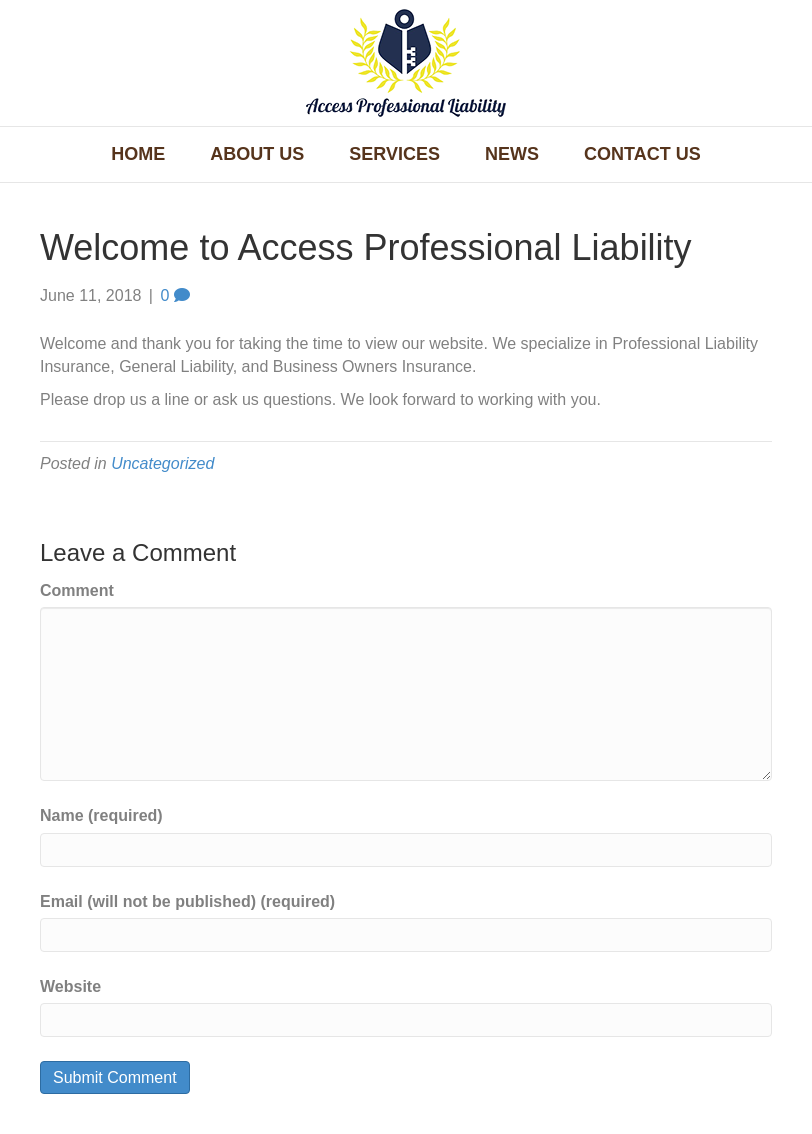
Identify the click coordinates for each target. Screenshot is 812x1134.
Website (70, 986)
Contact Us (642, 154)
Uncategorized (162, 463)
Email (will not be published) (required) (187, 901)
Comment (77, 590)
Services (394, 154)
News (512, 154)
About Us (257, 154)
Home (138, 154)
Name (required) (101, 815)
